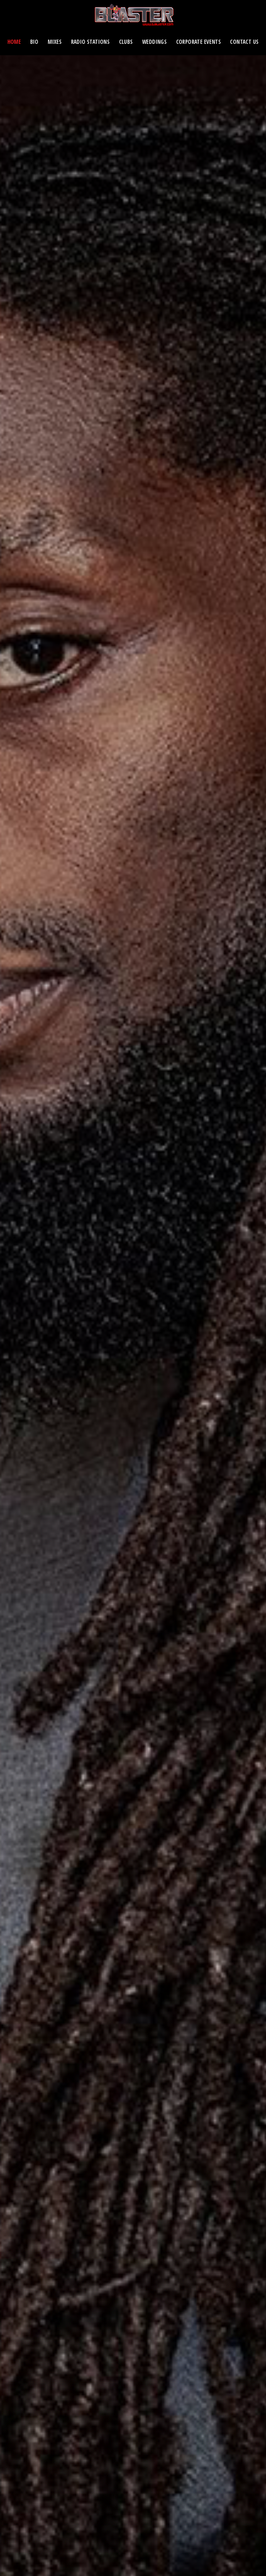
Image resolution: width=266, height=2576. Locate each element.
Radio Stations (90, 41)
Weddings (154, 41)
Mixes (55, 41)
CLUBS (126, 41)
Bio (34, 41)
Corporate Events (198, 41)
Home (14, 41)
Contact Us (244, 41)
